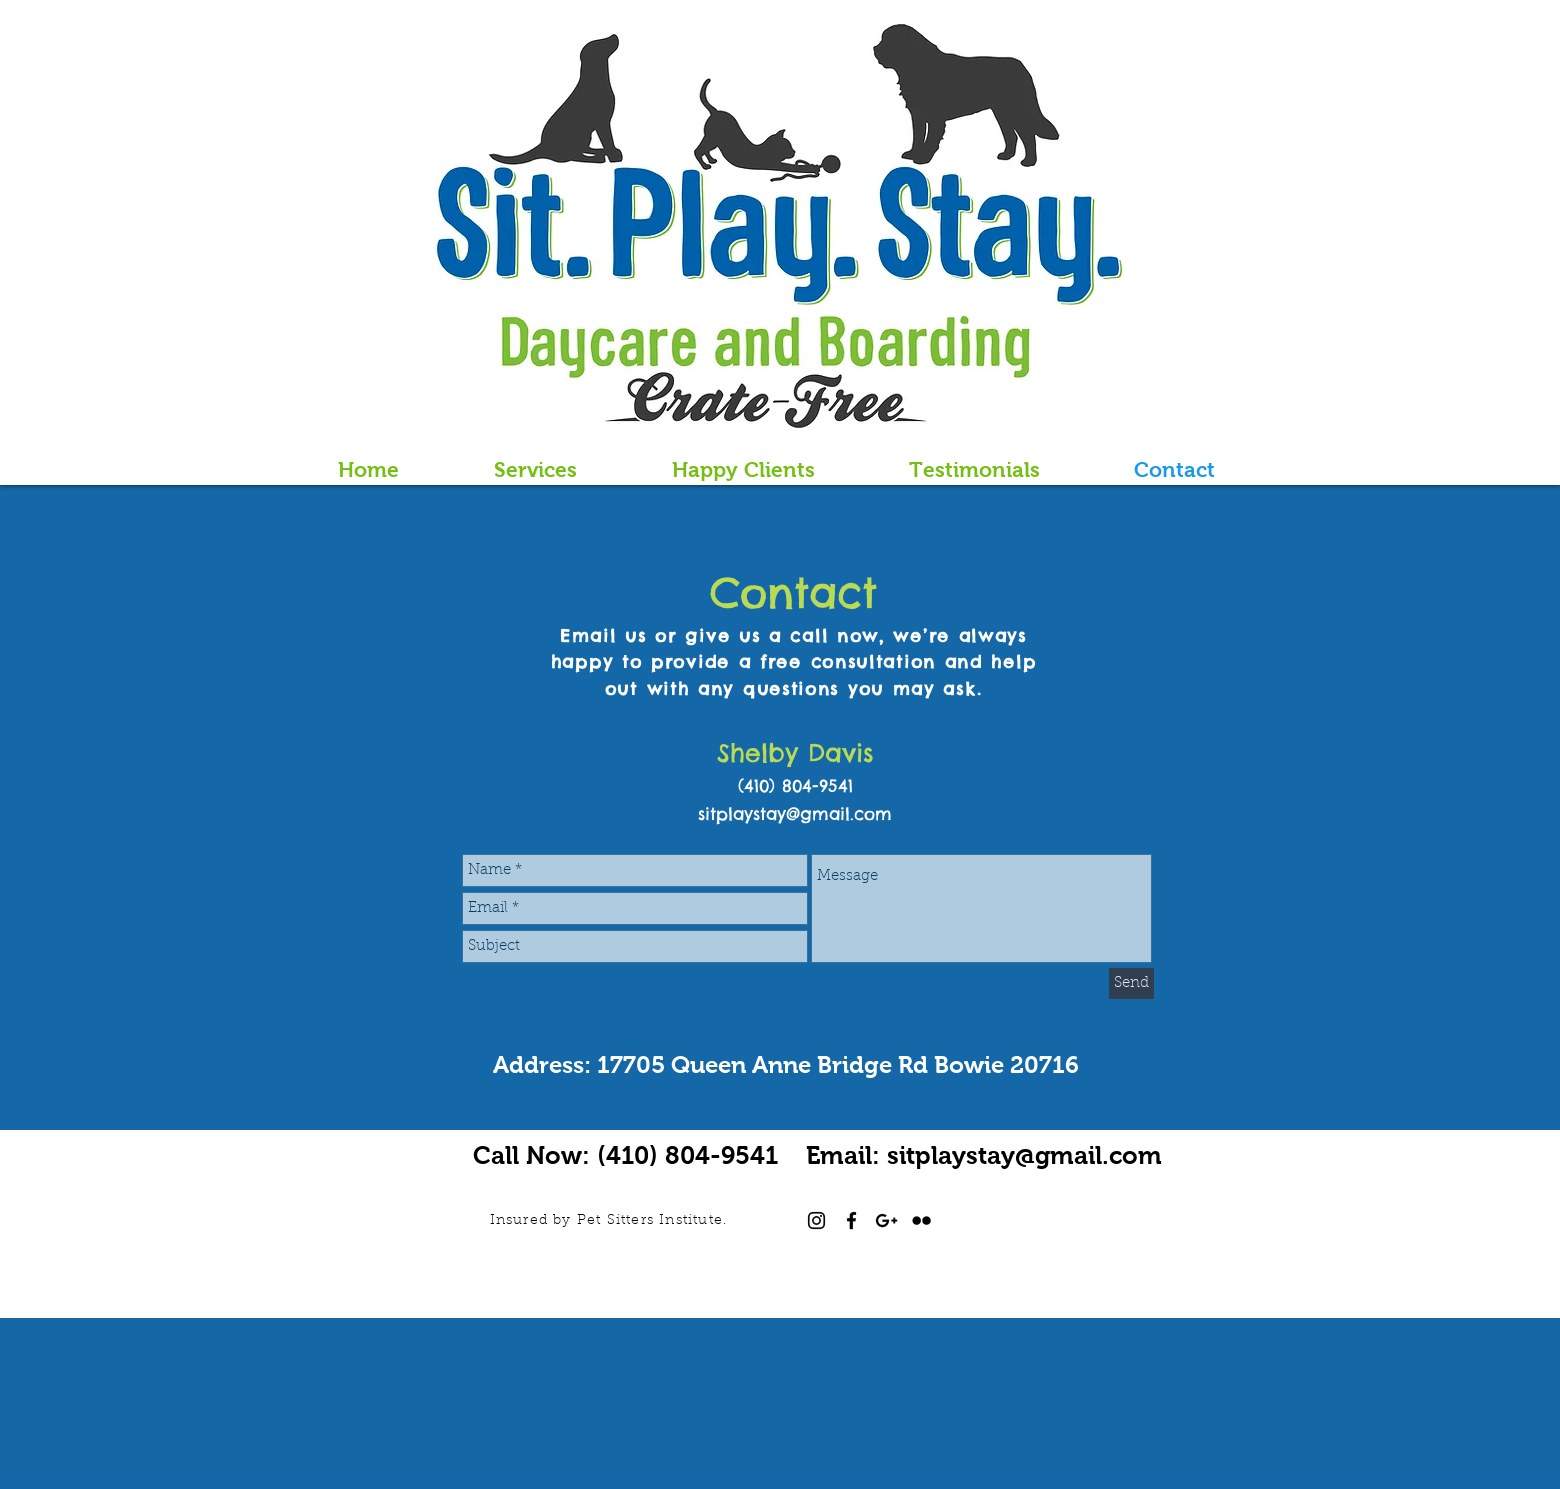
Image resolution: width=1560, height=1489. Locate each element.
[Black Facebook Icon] (851, 1220)
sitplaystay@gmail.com (795, 813)
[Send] (1131, 983)
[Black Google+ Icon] (886, 1220)
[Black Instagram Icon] (816, 1220)
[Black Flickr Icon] (921, 1220)
